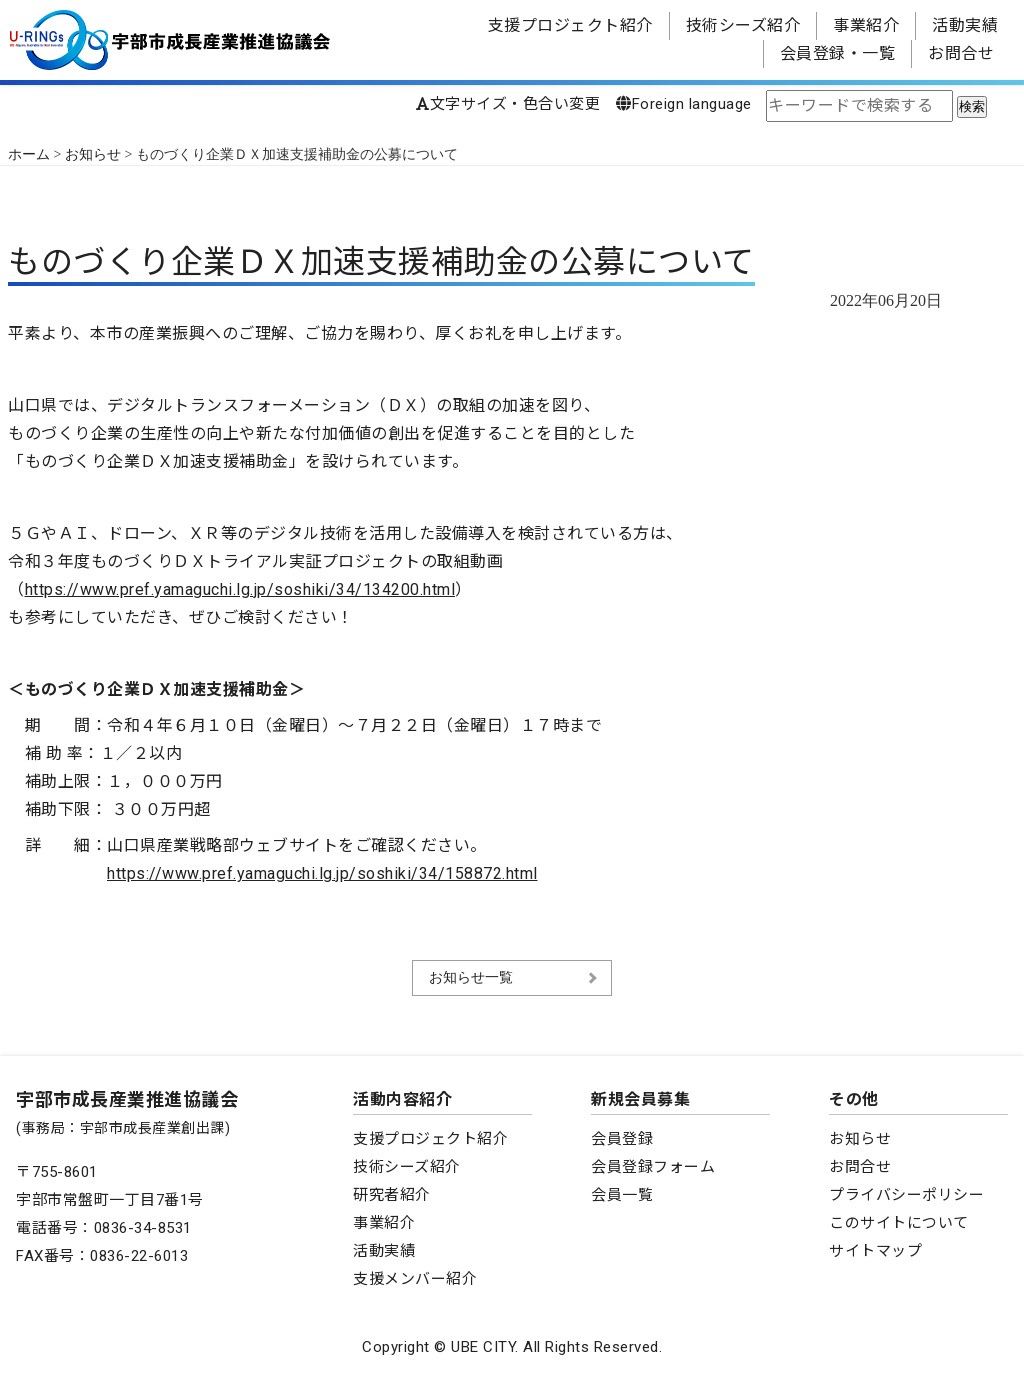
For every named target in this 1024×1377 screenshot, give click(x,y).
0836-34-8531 (143, 1228)
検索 (972, 106)
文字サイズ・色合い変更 (508, 104)
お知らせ (860, 1139)
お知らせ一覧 (471, 977)
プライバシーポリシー (906, 1195)
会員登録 (622, 1139)
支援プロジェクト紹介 (570, 25)
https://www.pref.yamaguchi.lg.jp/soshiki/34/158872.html (322, 873)
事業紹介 (866, 25)
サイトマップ (875, 1251)
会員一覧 (622, 1195)
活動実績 (965, 25)
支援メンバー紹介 (415, 1279)
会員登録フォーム (653, 1167)
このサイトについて (899, 1223)
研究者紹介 (392, 1195)
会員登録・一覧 (838, 53)
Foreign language (684, 104)
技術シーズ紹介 (743, 25)
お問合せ (961, 53)
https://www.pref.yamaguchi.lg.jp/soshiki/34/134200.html (240, 589)
